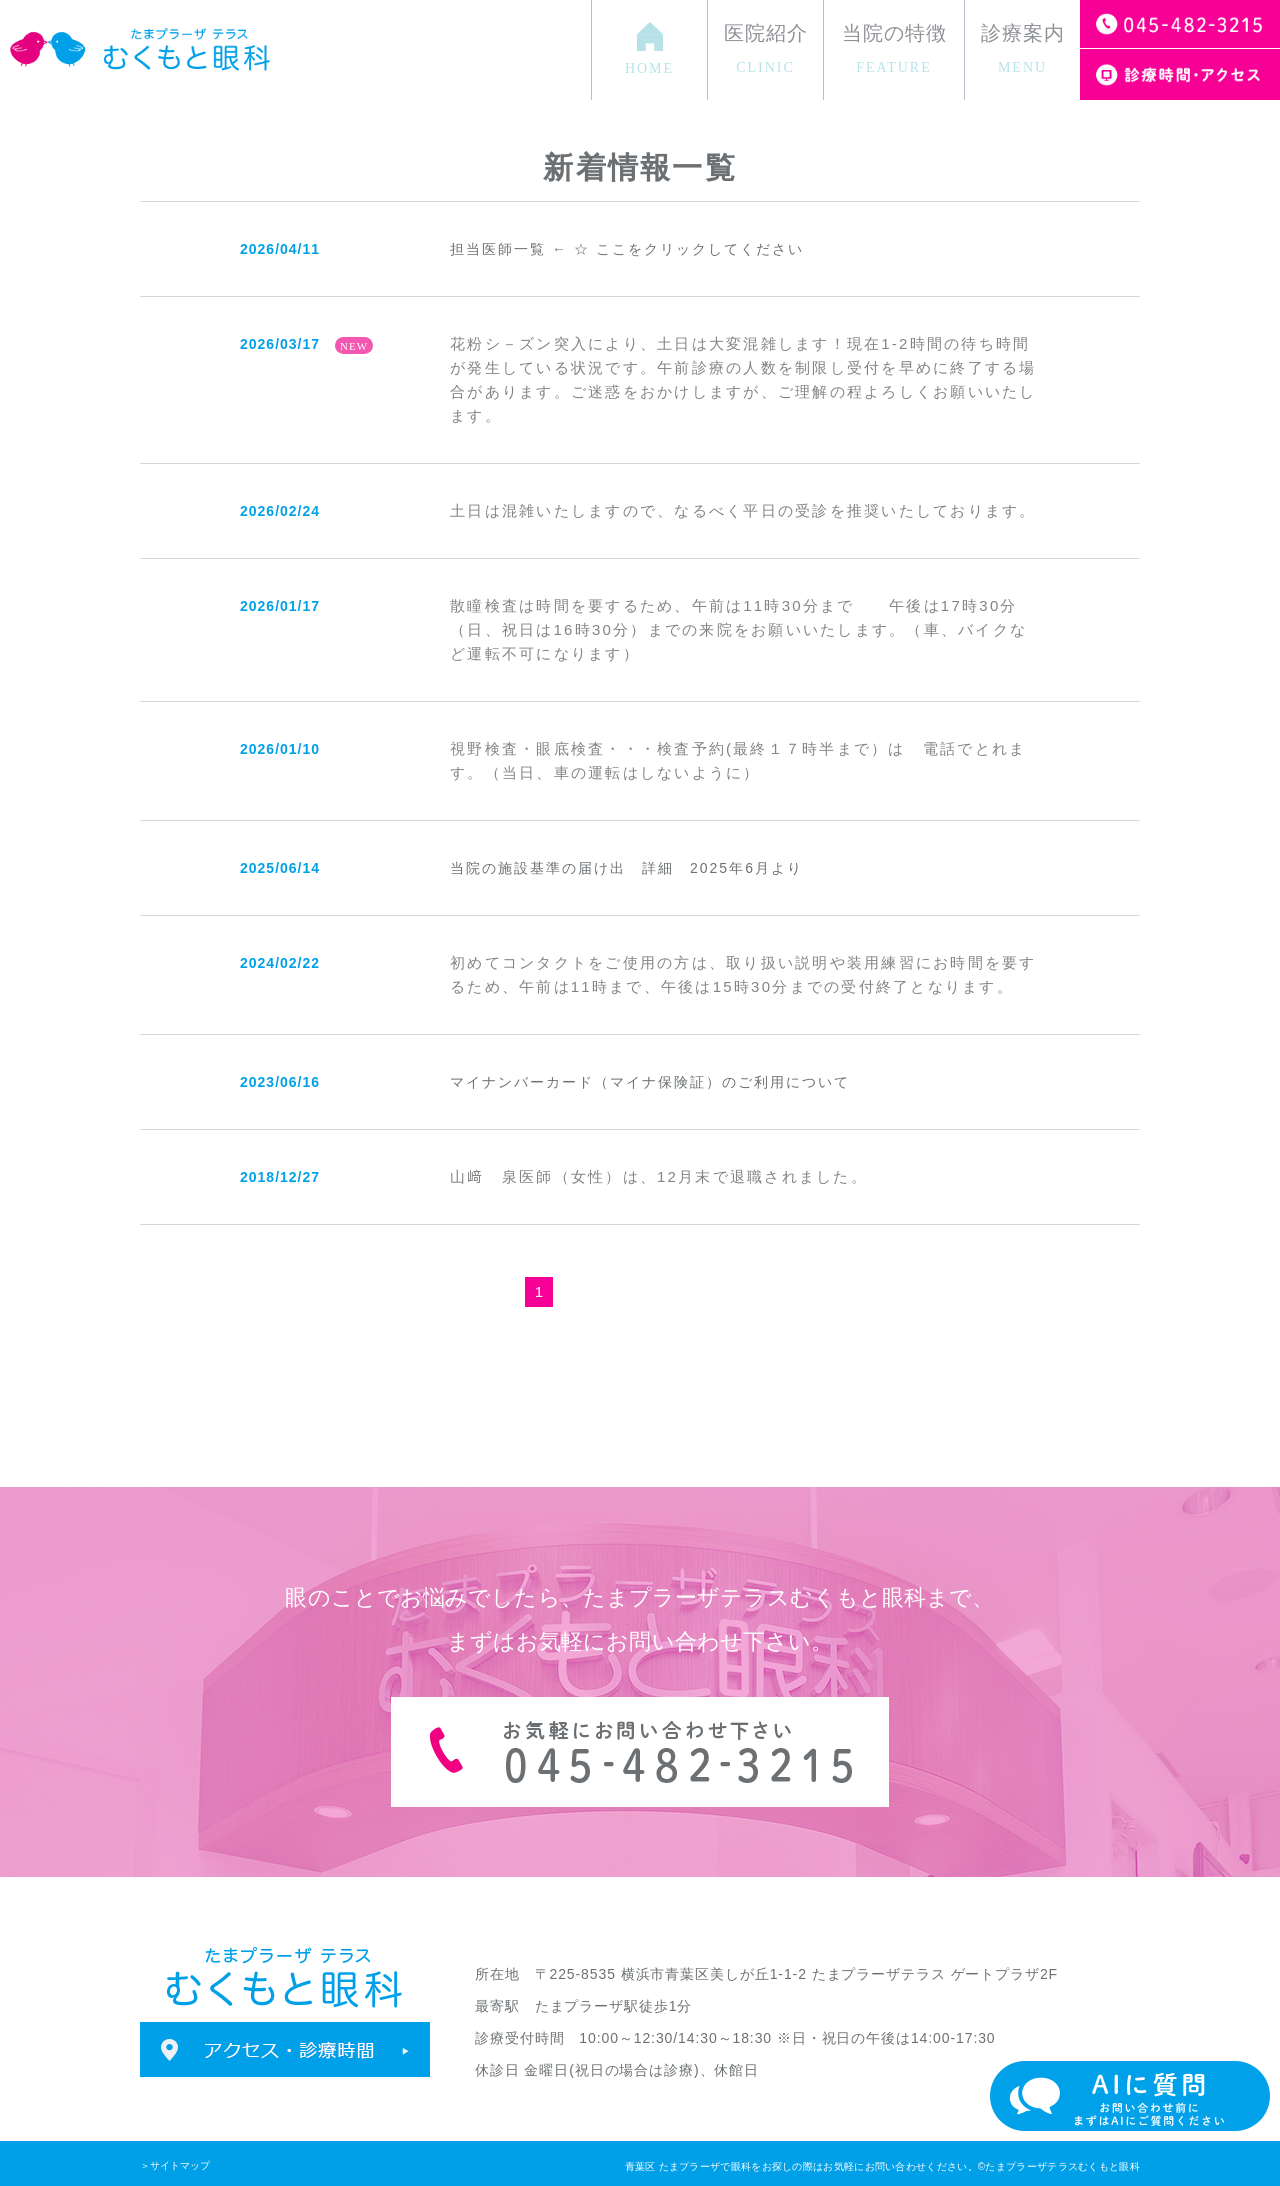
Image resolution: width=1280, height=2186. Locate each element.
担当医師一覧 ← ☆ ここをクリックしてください (627, 249)
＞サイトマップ (175, 2165)
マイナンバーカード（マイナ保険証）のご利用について (650, 1082)
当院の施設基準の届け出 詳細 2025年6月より (626, 868)
